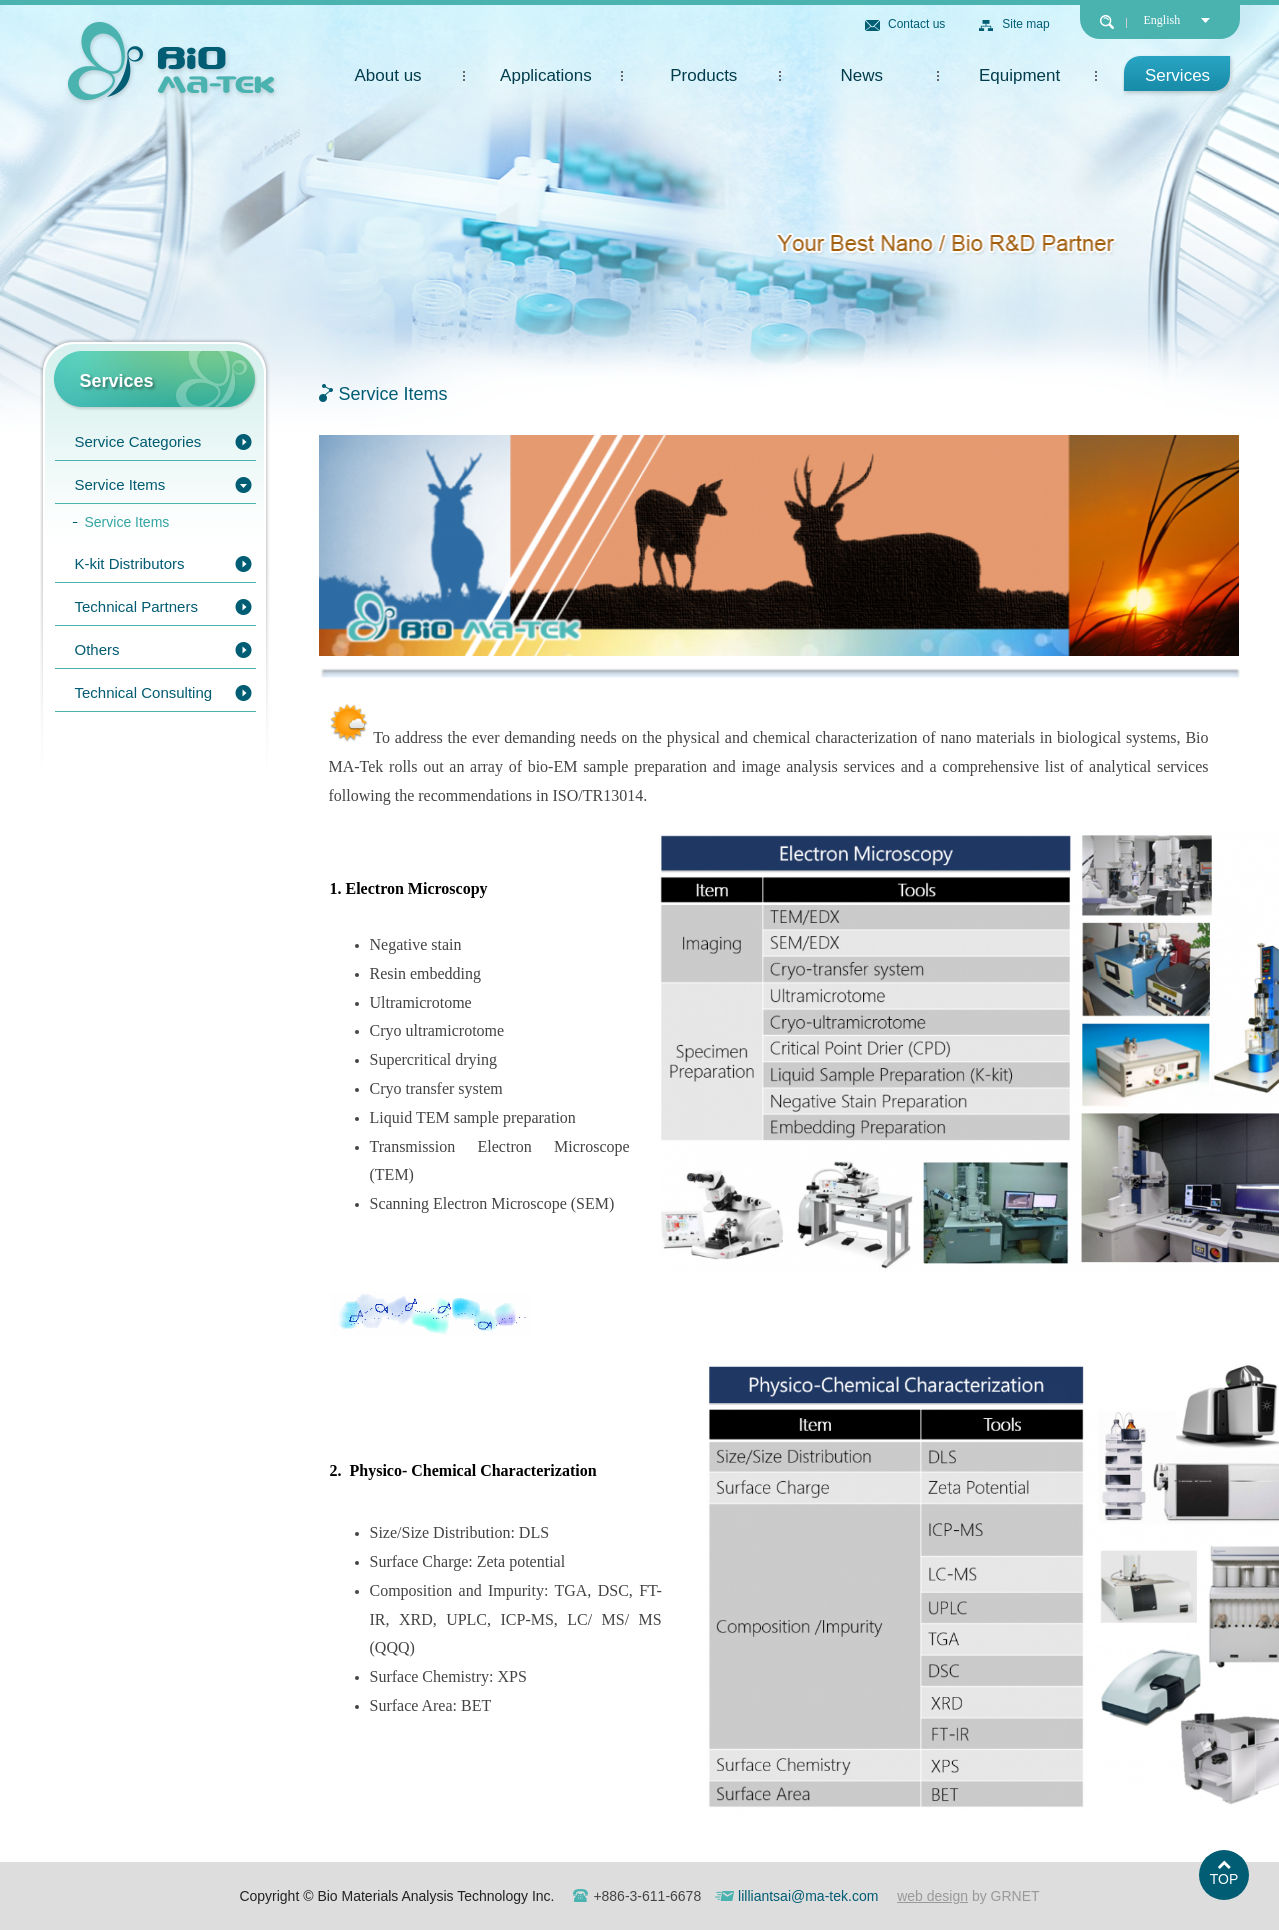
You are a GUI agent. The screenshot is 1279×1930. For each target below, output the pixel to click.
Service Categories (138, 441)
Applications (546, 75)
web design (932, 1896)
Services (1177, 75)
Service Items (120, 484)
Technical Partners (136, 606)
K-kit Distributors (130, 563)
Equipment (1019, 75)
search (1107, 22)
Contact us (916, 24)
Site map (1025, 24)
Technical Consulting (144, 692)
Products (703, 75)
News (861, 75)
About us (387, 75)
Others (97, 649)
